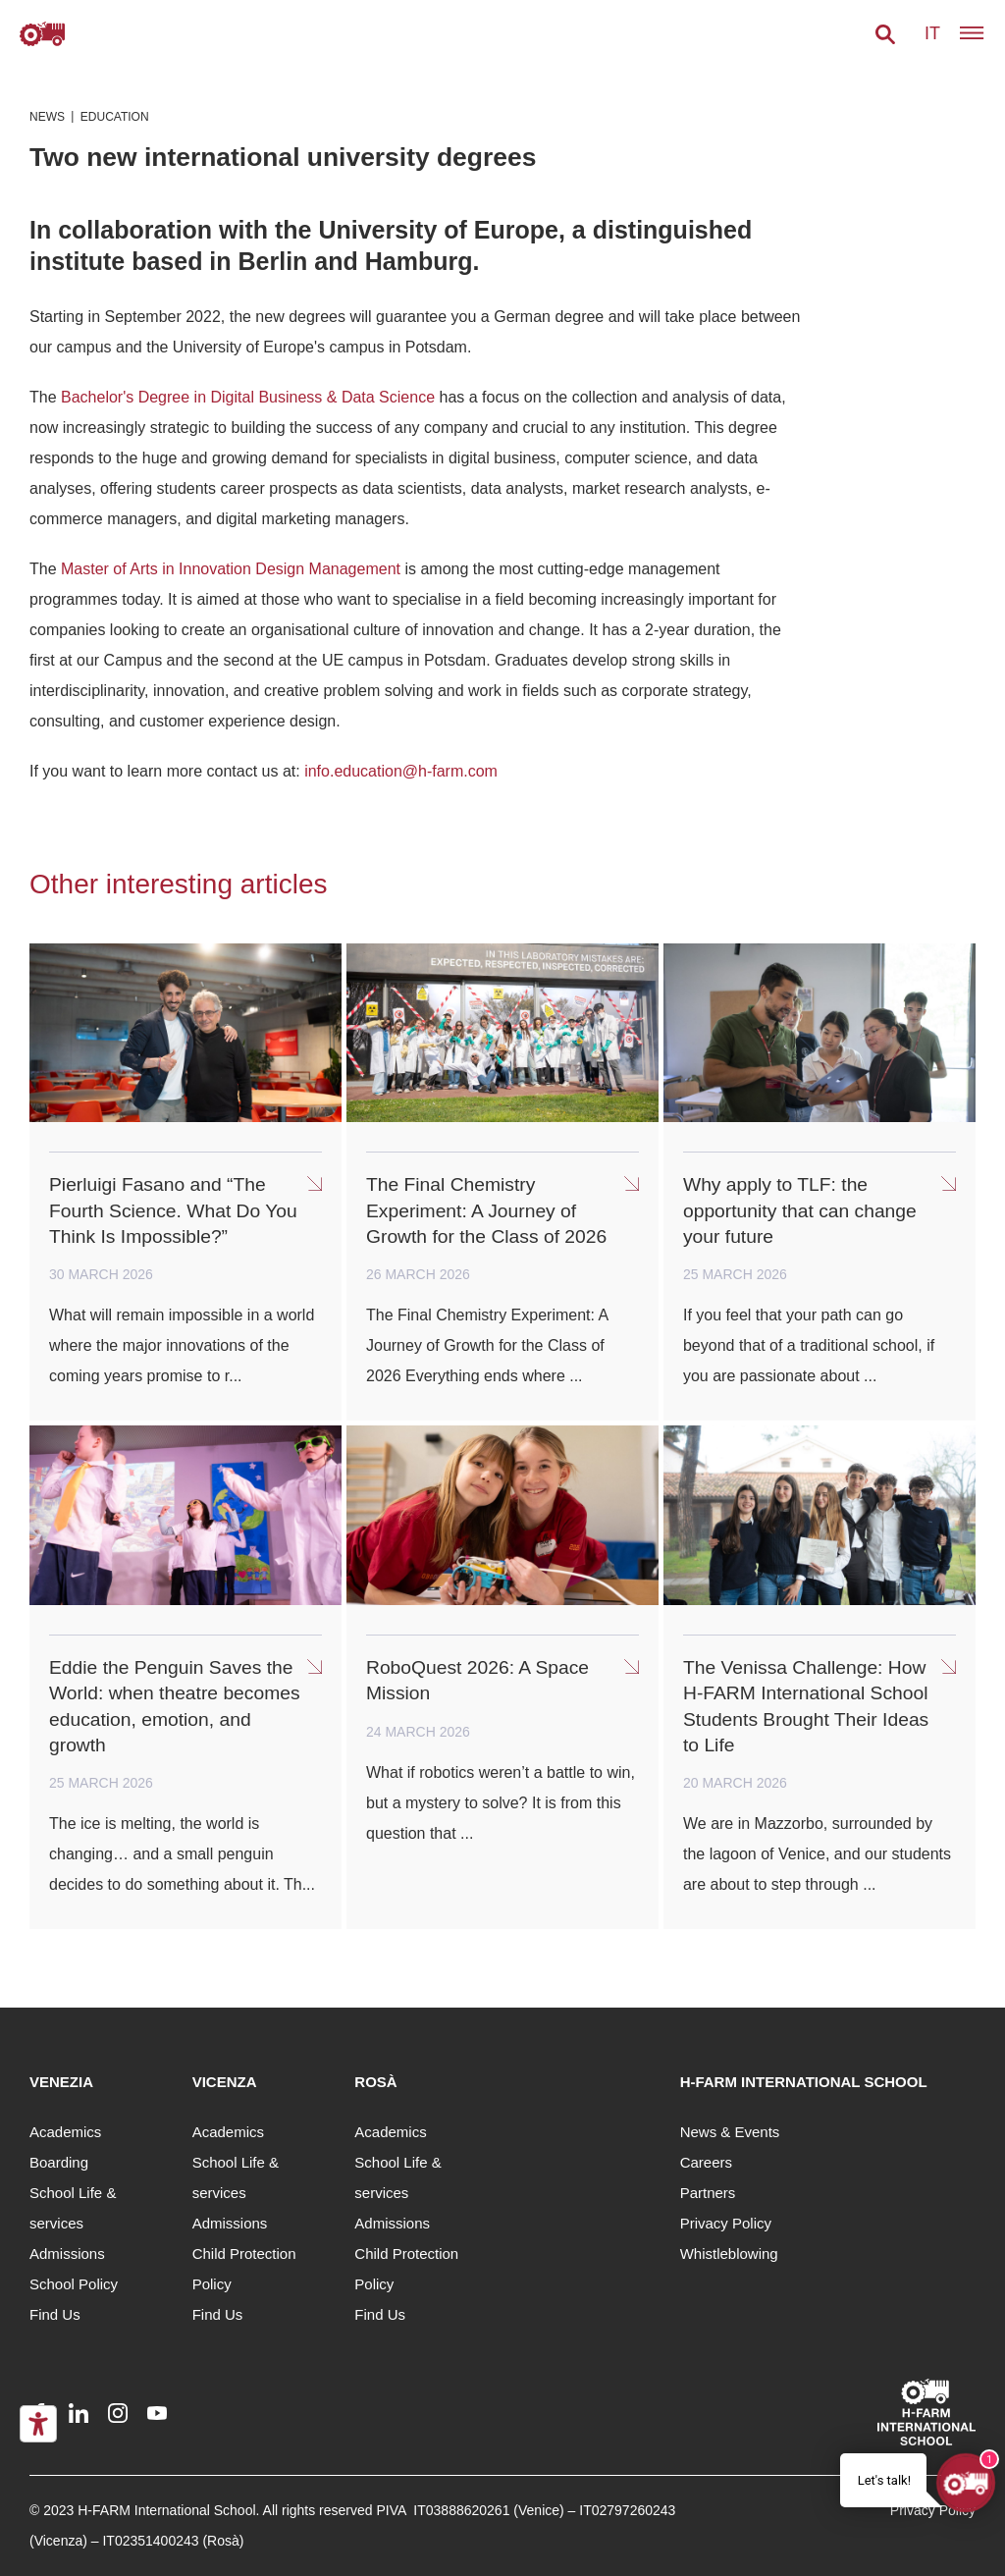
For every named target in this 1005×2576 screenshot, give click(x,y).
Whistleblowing (729, 2253)
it (932, 33)
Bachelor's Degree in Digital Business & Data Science (248, 397)
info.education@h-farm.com (401, 771)
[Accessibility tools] (38, 2423)
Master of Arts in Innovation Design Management (230, 569)
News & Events (730, 2131)
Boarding (58, 2162)
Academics (65, 2131)
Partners (708, 2192)
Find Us (54, 2314)
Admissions (67, 2253)
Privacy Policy (725, 2223)
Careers (706, 2162)
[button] (885, 34)
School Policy (73, 2284)
